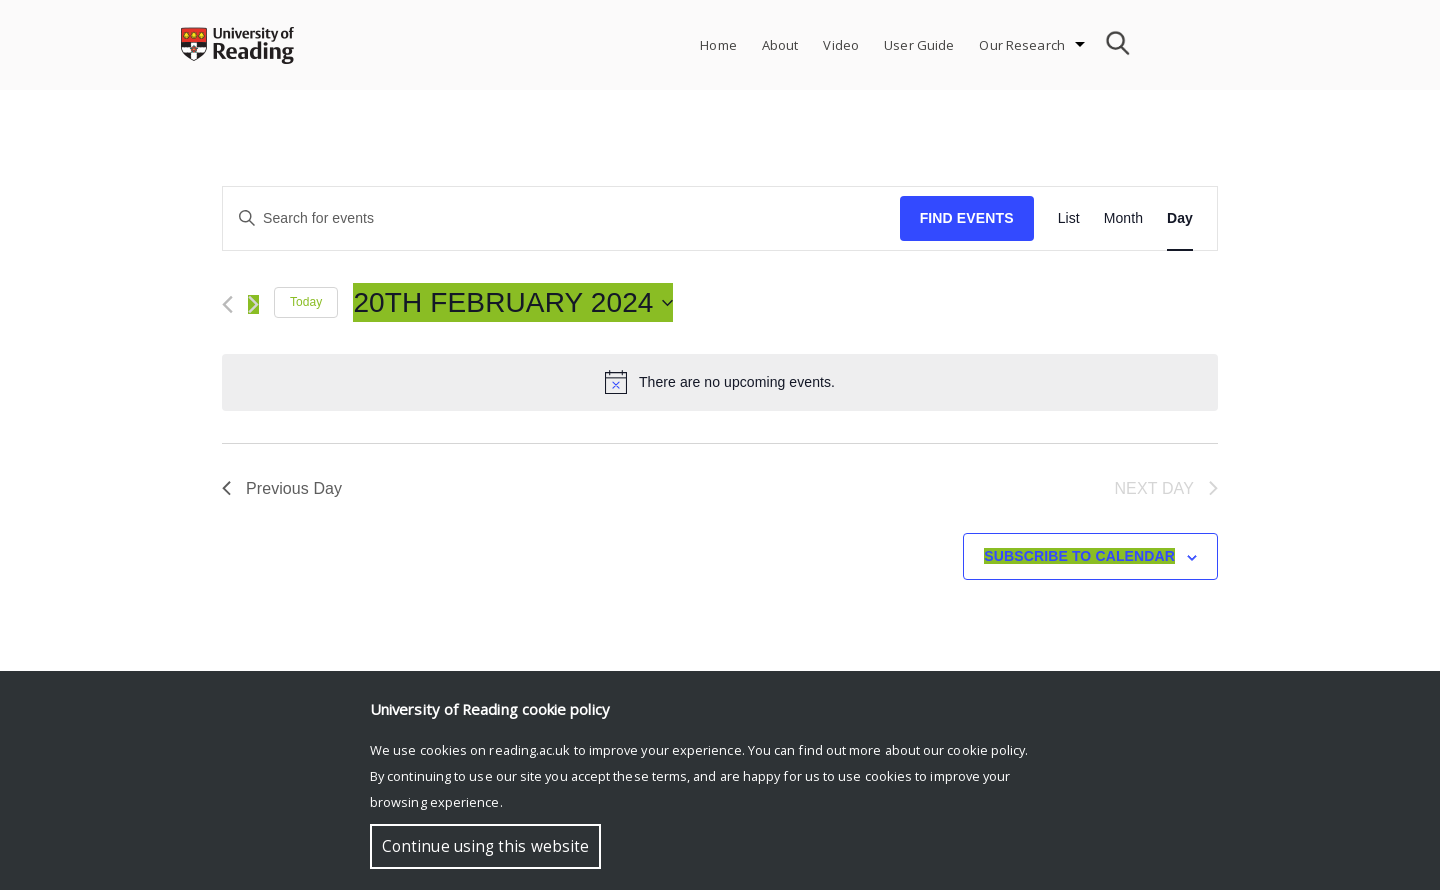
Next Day (1166, 488)
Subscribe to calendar (1079, 556)
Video (841, 45)
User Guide (919, 45)
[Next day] (253, 304)
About (780, 45)
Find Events (967, 218)
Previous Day (282, 488)
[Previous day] (227, 304)
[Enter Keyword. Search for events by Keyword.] (561, 218)
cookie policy (986, 750)
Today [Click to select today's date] (306, 302)
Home (718, 45)
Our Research (1022, 45)
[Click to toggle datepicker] (512, 303)
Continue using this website (485, 846)
